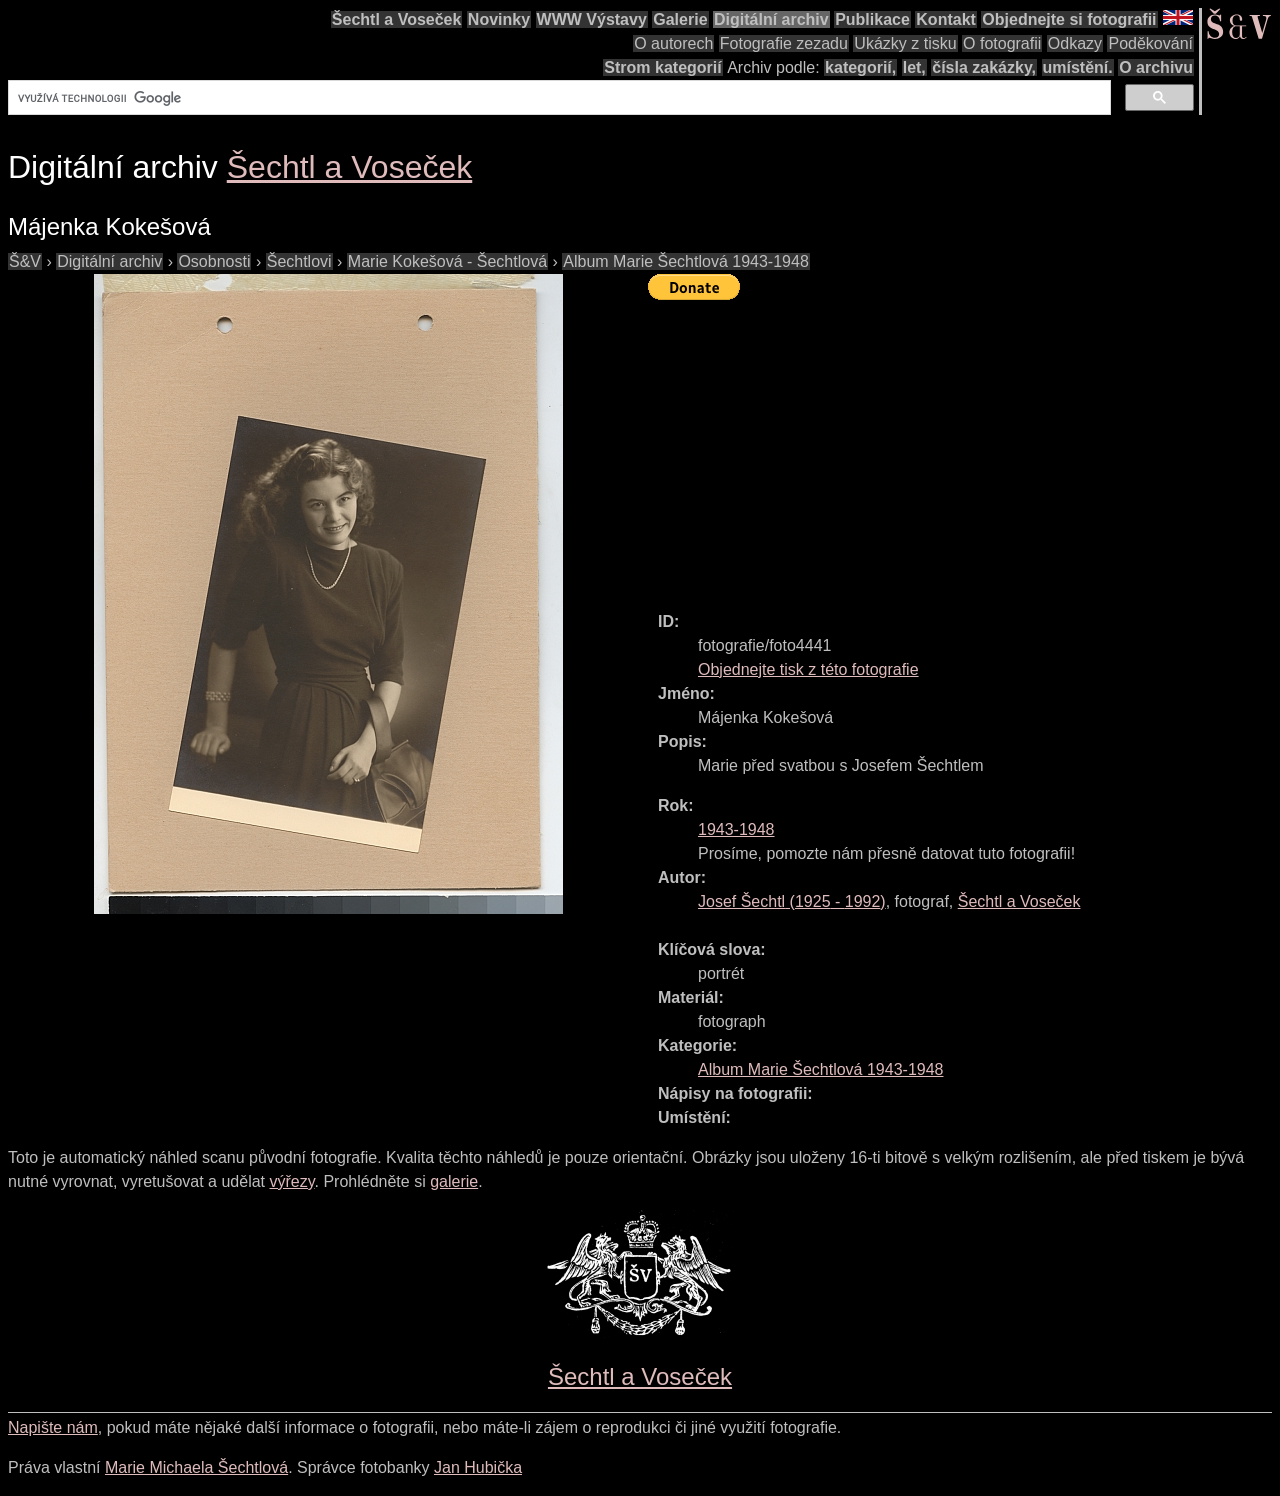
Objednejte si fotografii (1069, 19)
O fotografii (1002, 43)
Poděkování (1150, 43)
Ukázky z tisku (905, 43)
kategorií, (860, 67)
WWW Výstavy (592, 19)
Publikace (872, 19)
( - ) (792, 901)
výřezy (291, 1181)
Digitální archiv (771, 19)
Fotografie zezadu (784, 43)
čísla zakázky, (984, 67)
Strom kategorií (662, 67)
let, (914, 67)
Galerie (680, 19)
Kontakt (946, 19)
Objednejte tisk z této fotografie (808, 669)
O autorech (673, 43)
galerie (454, 1181)
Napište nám (53, 1427)
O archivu (1156, 67)
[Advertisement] (964, 447)
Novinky (499, 19)
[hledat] (557, 98)
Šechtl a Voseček (397, 19)
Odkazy (1075, 43)
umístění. (1078, 67)
